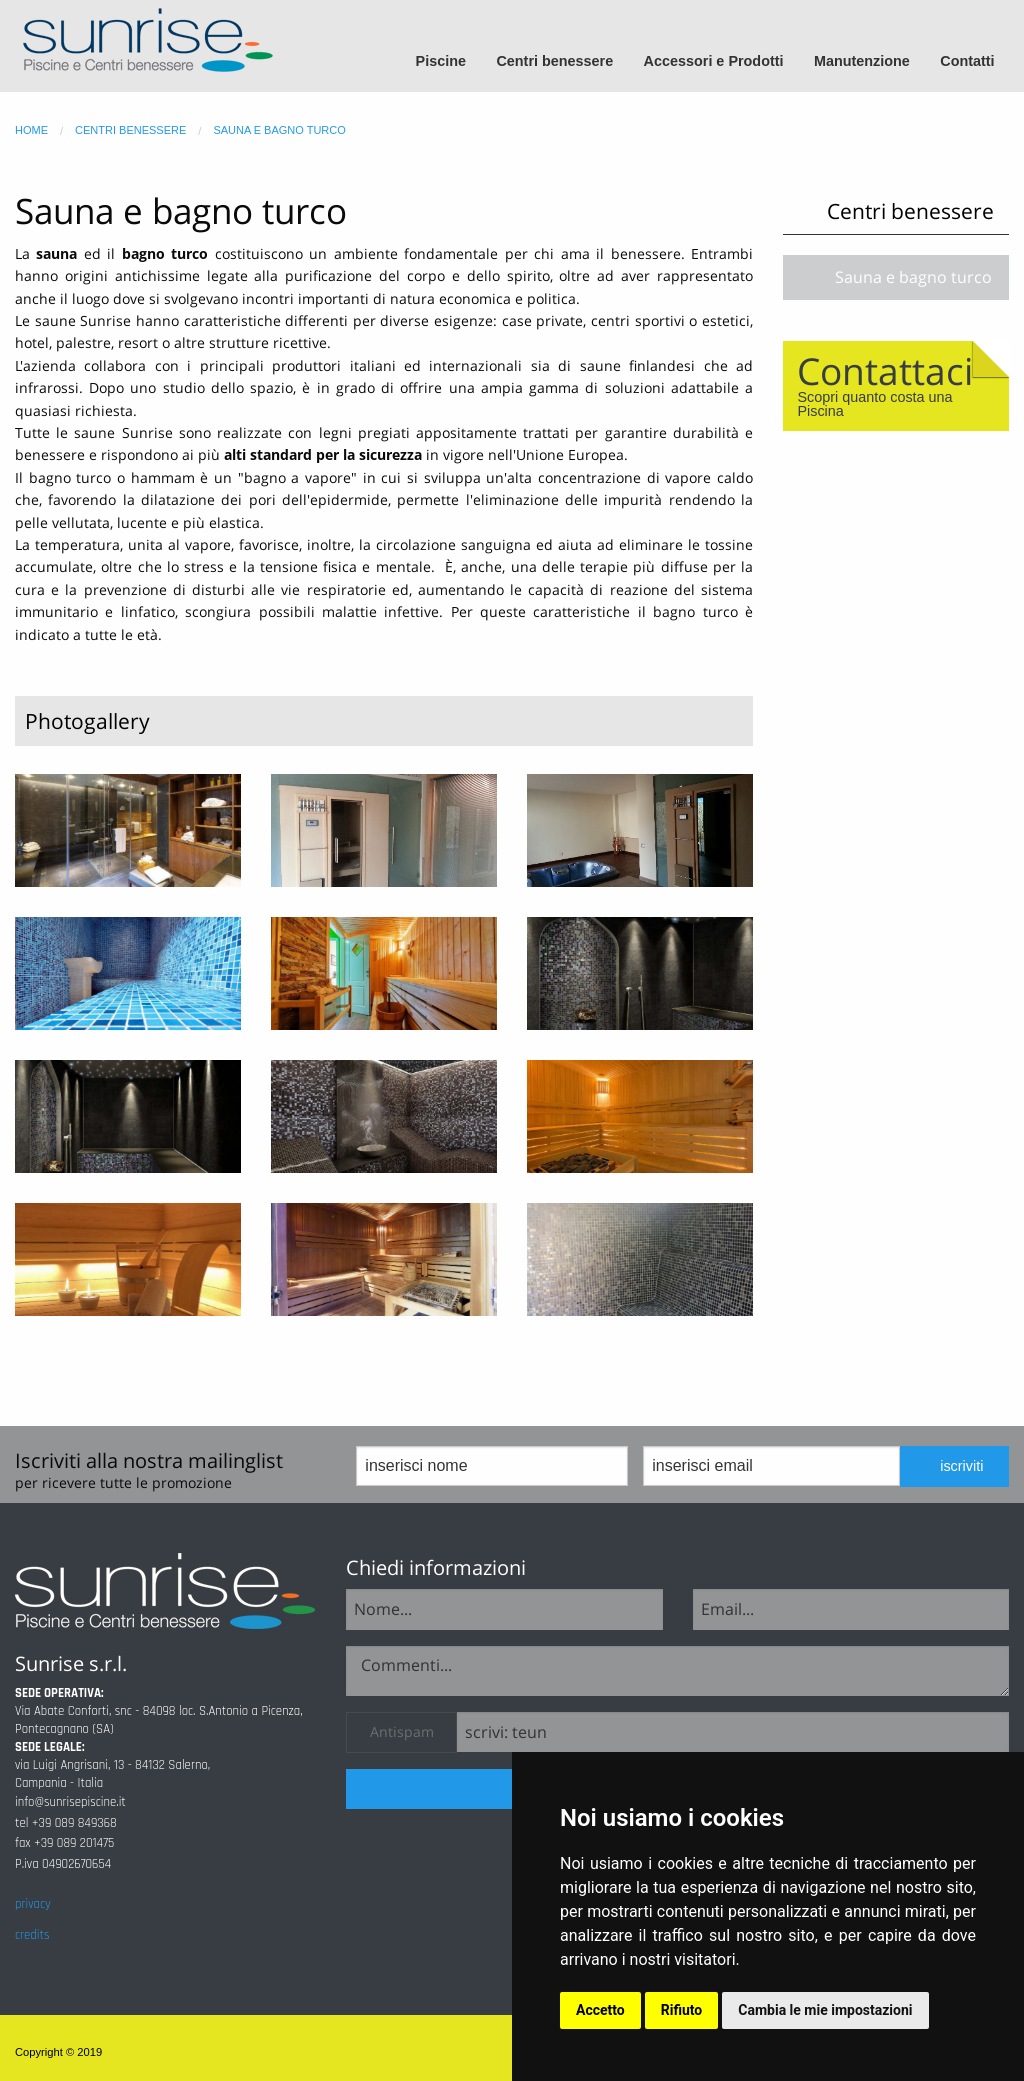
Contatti (967, 61)
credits (32, 1935)
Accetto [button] (600, 2010)
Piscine (441, 61)
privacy (33, 1904)
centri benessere (130, 130)
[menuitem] (449, 61)
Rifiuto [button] (682, 2010)
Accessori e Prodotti (714, 61)
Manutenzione (862, 61)
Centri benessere (554, 61)
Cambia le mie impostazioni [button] (825, 2010)
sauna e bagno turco (279, 130)
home (31, 130)
